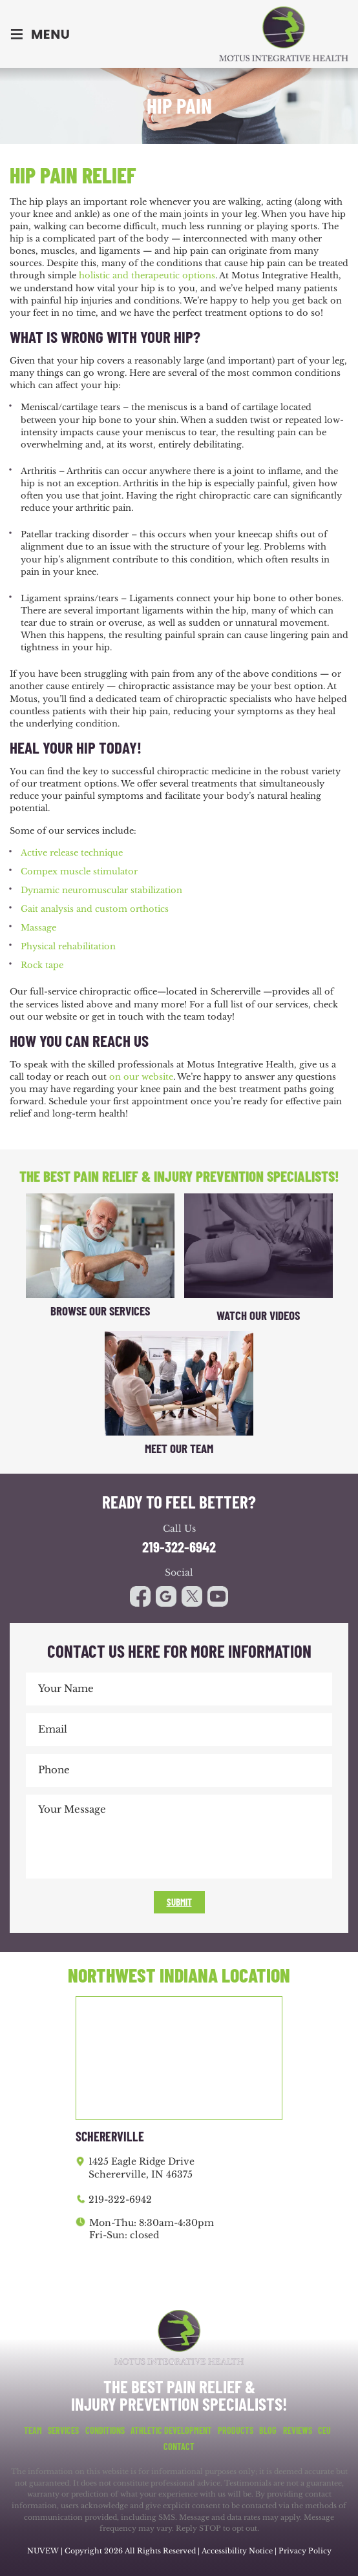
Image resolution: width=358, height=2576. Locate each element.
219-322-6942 (179, 1547)
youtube (192, 1596)
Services (63, 2430)
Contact (179, 2446)
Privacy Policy (305, 2550)
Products (235, 2430)
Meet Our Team (179, 1448)
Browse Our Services (100, 1310)
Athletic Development (171, 2430)
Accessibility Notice (238, 2550)
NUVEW (43, 2550)
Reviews (297, 2430)
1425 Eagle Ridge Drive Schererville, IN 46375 (142, 2168)
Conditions (105, 2430)
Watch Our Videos (258, 1315)
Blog (268, 2430)
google (166, 1596)
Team (33, 2430)
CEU (324, 2430)
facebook (140, 1596)
